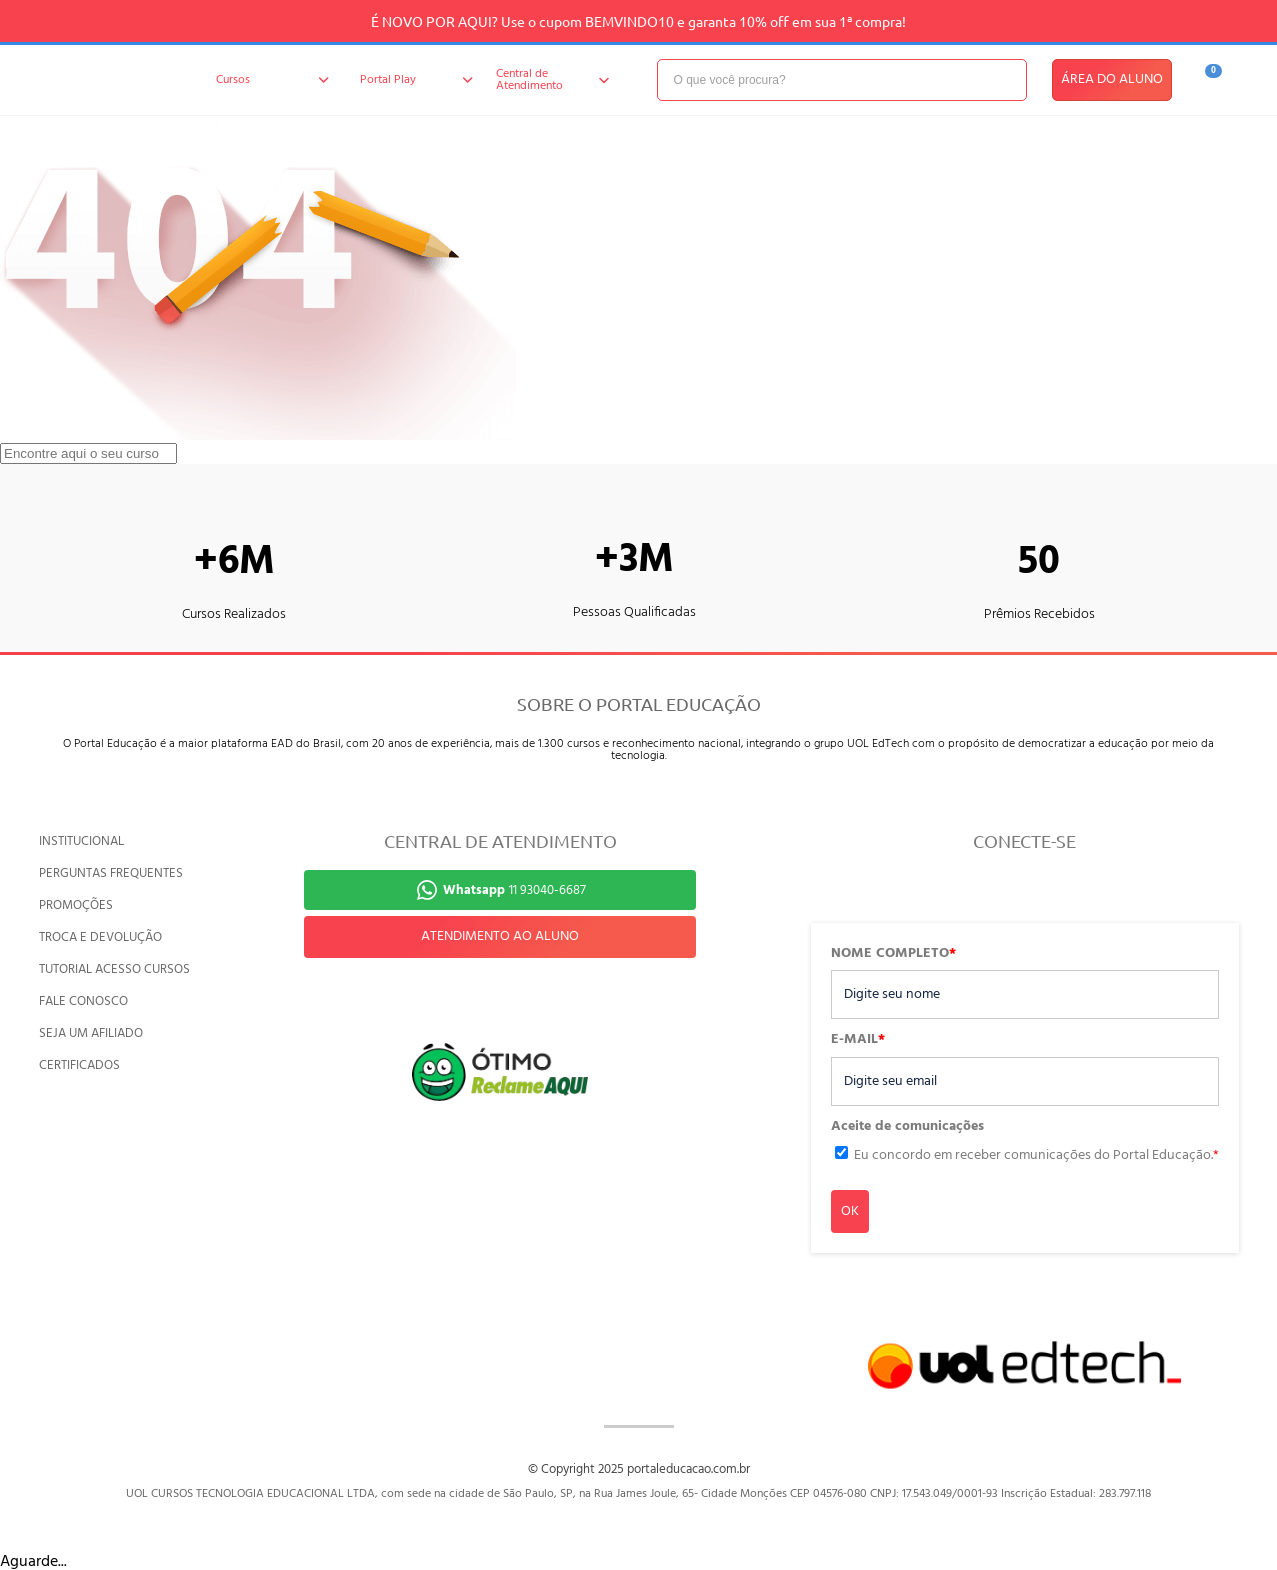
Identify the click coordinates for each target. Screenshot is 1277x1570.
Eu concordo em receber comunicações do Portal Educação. (1036, 1155)
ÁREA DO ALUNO (1112, 79)
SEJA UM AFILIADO (91, 1033)
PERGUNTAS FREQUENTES (111, 873)
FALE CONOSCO (83, 1001)
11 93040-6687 (514, 890)
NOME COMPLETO (893, 954)
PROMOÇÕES (76, 905)
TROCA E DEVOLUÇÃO (100, 937)
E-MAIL (858, 1040)
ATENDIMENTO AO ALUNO (500, 936)
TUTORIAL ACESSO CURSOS (114, 969)
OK (850, 1211)
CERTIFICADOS (79, 1065)
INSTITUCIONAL (81, 841)
